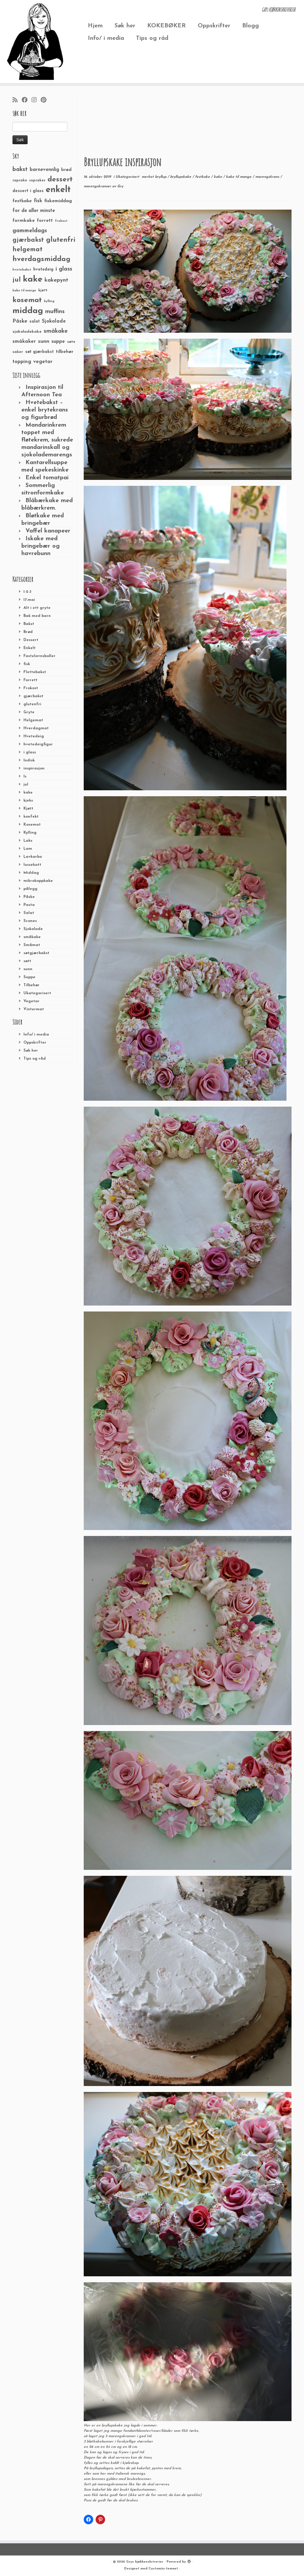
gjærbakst (33, 696)
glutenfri (32, 704)
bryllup (161, 177)
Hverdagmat (36, 728)
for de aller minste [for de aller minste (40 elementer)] (33, 210)
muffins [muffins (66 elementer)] (55, 312)
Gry (120, 186)
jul (25, 784)
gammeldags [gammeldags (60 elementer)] (29, 231)
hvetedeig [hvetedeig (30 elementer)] (43, 269)
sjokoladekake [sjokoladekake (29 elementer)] (27, 332)
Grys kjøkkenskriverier (144, 2562)
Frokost (30, 688)
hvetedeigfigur (38, 744)
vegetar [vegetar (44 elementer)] (43, 361)
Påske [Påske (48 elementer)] (19, 321)
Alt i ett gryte (36, 608)
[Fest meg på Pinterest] (45, 100)
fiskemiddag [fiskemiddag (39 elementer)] (58, 201)
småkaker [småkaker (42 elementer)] (24, 341)
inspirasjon (34, 768)
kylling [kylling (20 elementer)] (49, 301)
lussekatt (32, 865)
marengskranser (98, 186)
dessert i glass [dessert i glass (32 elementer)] (28, 191)
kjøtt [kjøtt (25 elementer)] (43, 290)
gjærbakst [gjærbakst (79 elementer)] (28, 240)
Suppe (29, 977)
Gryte (28, 712)
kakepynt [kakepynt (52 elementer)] (56, 280)
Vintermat (33, 1009)
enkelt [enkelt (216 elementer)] (58, 190)
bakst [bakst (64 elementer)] (20, 169)
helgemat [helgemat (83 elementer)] (27, 249)
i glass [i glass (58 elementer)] (64, 269)
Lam (27, 849)
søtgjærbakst (36, 953)
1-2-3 (27, 592)
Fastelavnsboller (39, 656)
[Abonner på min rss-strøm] (17, 100)
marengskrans (267, 177)
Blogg (250, 26)
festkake (203, 177)
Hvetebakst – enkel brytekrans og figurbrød (44, 410)
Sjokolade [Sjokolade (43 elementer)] (54, 321)
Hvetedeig (33, 736)
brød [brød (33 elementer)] (66, 170)
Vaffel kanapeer (48, 531)
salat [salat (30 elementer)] (34, 321)
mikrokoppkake (38, 881)
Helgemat (33, 720)
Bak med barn (37, 616)
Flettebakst (34, 672)
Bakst (28, 624)
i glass (29, 752)
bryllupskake (181, 177)
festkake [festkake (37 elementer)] (22, 201)
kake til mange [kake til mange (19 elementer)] (24, 290)
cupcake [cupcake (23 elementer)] (19, 180)
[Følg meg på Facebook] (26, 100)
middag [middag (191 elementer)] (27, 311)
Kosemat (32, 825)
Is (24, 776)
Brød (28, 632)
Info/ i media (106, 38)
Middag (31, 873)
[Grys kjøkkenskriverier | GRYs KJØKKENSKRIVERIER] (35, 41)
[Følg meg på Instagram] (36, 100)
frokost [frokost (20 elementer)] (61, 221)
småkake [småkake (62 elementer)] (56, 331)
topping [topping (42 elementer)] (21, 361)
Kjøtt (28, 809)
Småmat (31, 945)
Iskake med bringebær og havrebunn (40, 546)
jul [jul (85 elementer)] (16, 280)
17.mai (29, 600)
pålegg (30, 889)
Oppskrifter (214, 26)
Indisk (29, 760)
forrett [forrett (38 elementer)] (45, 220)
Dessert (30, 640)
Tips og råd (152, 38)
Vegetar (31, 1001)
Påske (29, 897)
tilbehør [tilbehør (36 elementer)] (64, 351)
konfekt (31, 817)
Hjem (95, 26)
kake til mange (239, 177)
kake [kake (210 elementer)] (32, 279)
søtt (27, 961)
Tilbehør (31, 985)
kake (28, 792)
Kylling (30, 833)
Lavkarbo (32, 857)
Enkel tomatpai (47, 478)
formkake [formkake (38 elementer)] (23, 220)
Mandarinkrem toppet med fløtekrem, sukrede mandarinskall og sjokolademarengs (47, 440)
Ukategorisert (37, 993)
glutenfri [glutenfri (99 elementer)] (60, 240)
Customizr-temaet (163, 2568)
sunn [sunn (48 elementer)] (43, 341)
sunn (27, 969)
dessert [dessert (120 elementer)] (60, 179)
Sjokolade (33, 929)
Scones (30, 921)
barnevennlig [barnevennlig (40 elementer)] (44, 169)
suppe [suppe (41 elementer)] (58, 341)
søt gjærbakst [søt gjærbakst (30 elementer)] (39, 352)
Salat (28, 913)
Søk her (125, 26)
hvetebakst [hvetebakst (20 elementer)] (21, 269)
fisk (26, 664)
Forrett (30, 680)
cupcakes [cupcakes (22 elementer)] (37, 180)
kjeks (28, 800)
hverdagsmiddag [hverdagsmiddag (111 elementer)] (41, 259)
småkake (32, 937)
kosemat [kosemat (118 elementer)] (27, 300)
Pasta (29, 905)
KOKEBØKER (166, 26)
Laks (27, 841)
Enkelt (29, 648)
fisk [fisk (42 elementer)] (38, 201)
